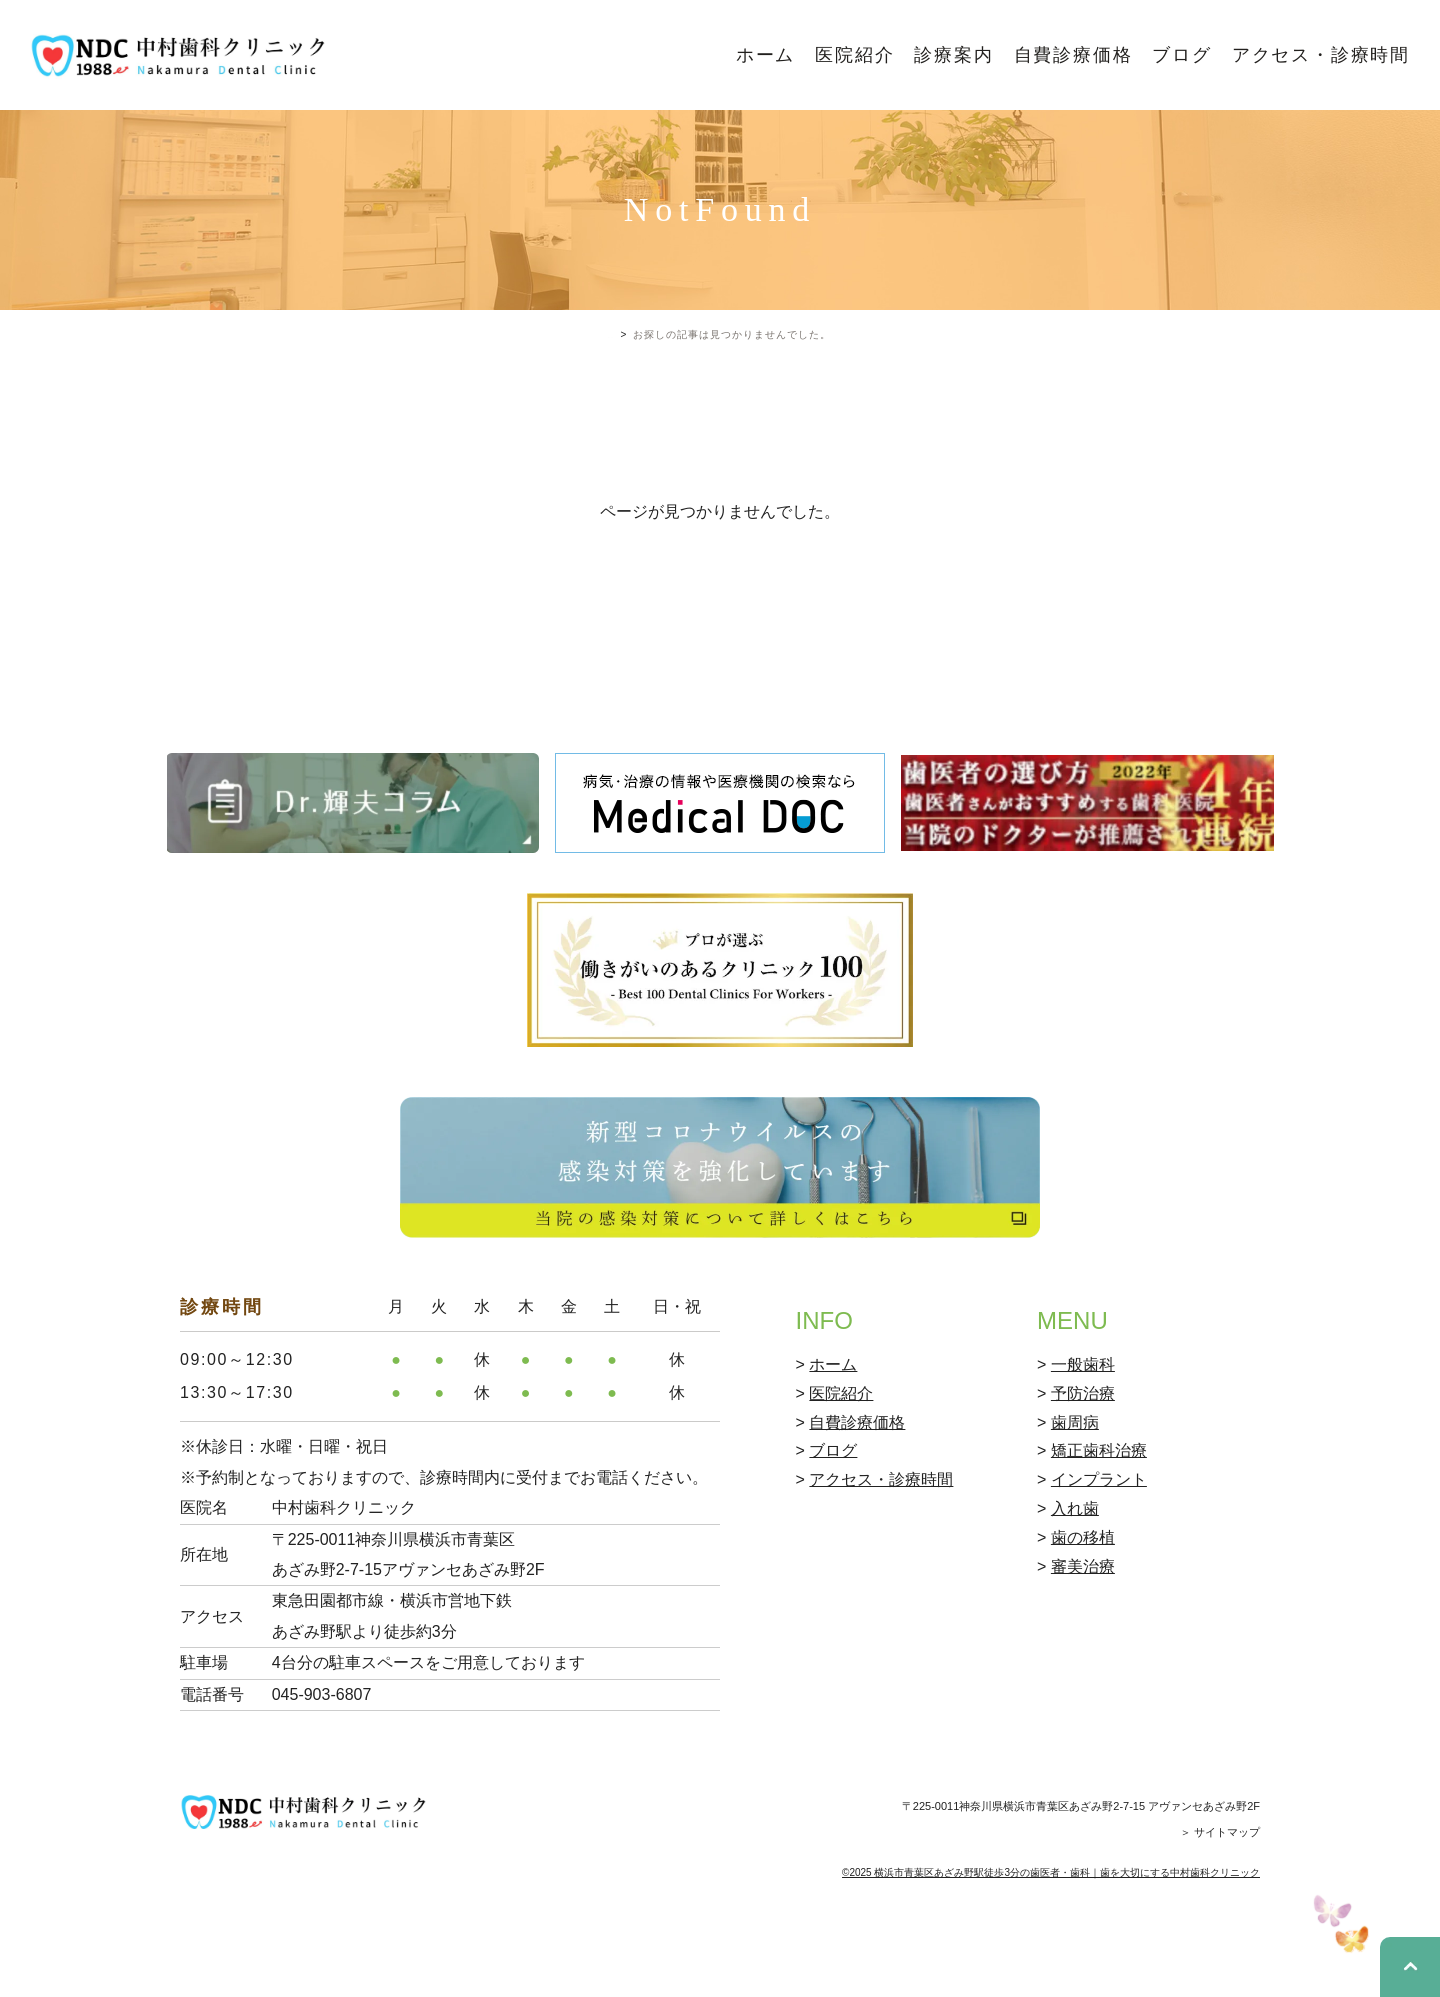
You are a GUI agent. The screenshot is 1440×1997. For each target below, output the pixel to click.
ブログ (1181, 55)
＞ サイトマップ (1220, 1917)
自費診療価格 (1073, 55)
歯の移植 (1083, 1622)
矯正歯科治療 (1099, 1536)
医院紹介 (854, 55)
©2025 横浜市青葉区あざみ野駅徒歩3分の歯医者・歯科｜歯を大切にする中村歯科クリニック (1051, 1957)
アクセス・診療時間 (1321, 55)
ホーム (765, 55)
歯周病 (1075, 1507)
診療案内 (953, 55)
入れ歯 (1075, 1594)
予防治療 (1083, 1478)
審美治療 (1083, 1651)
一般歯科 (1083, 1450)
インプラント (1099, 1565)
